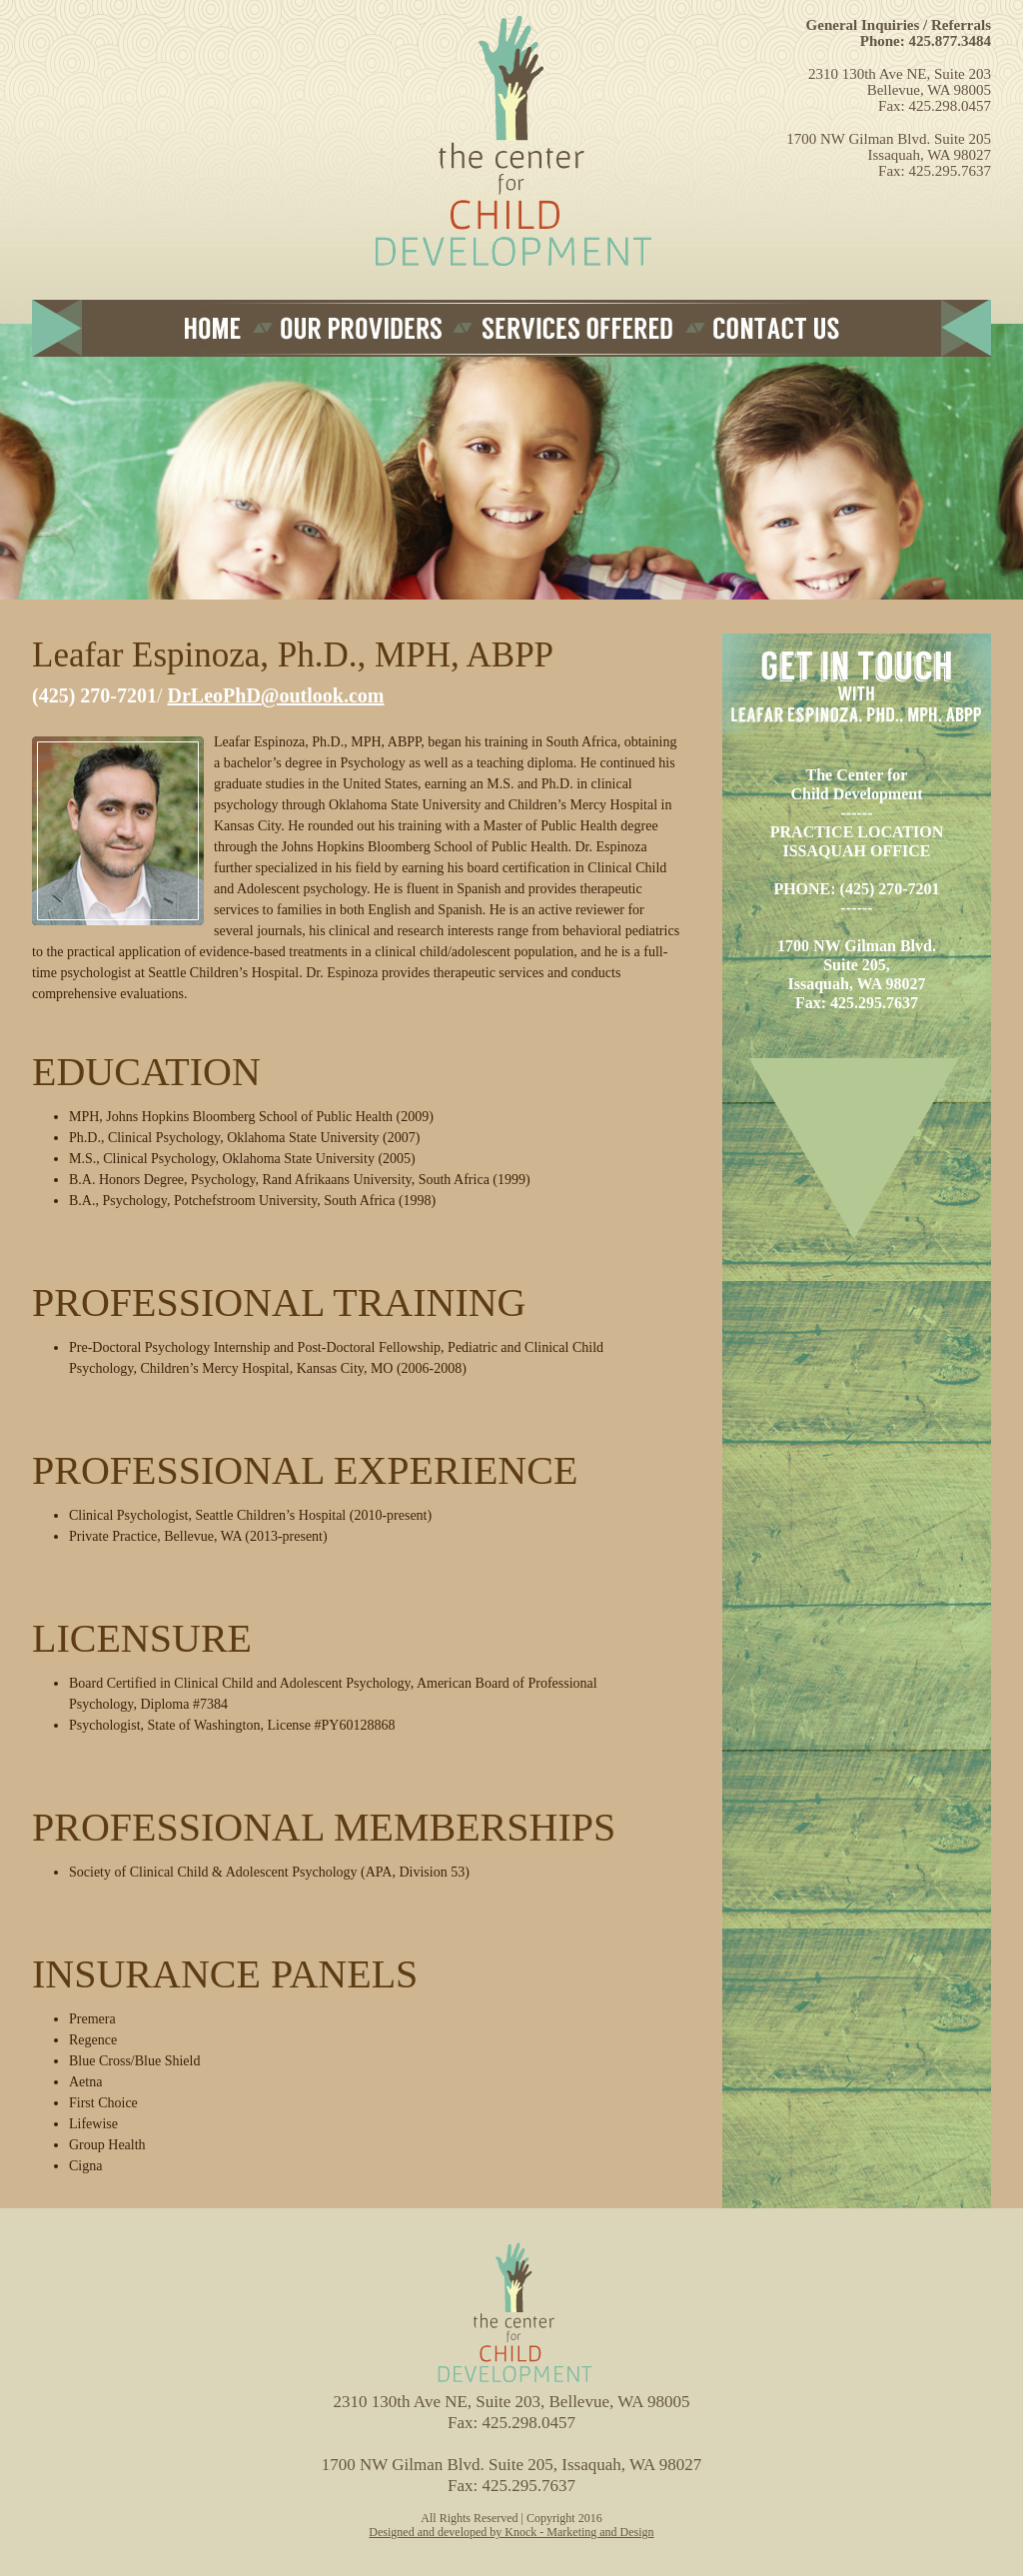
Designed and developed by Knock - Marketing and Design (511, 2532)
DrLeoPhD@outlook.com (276, 695)
